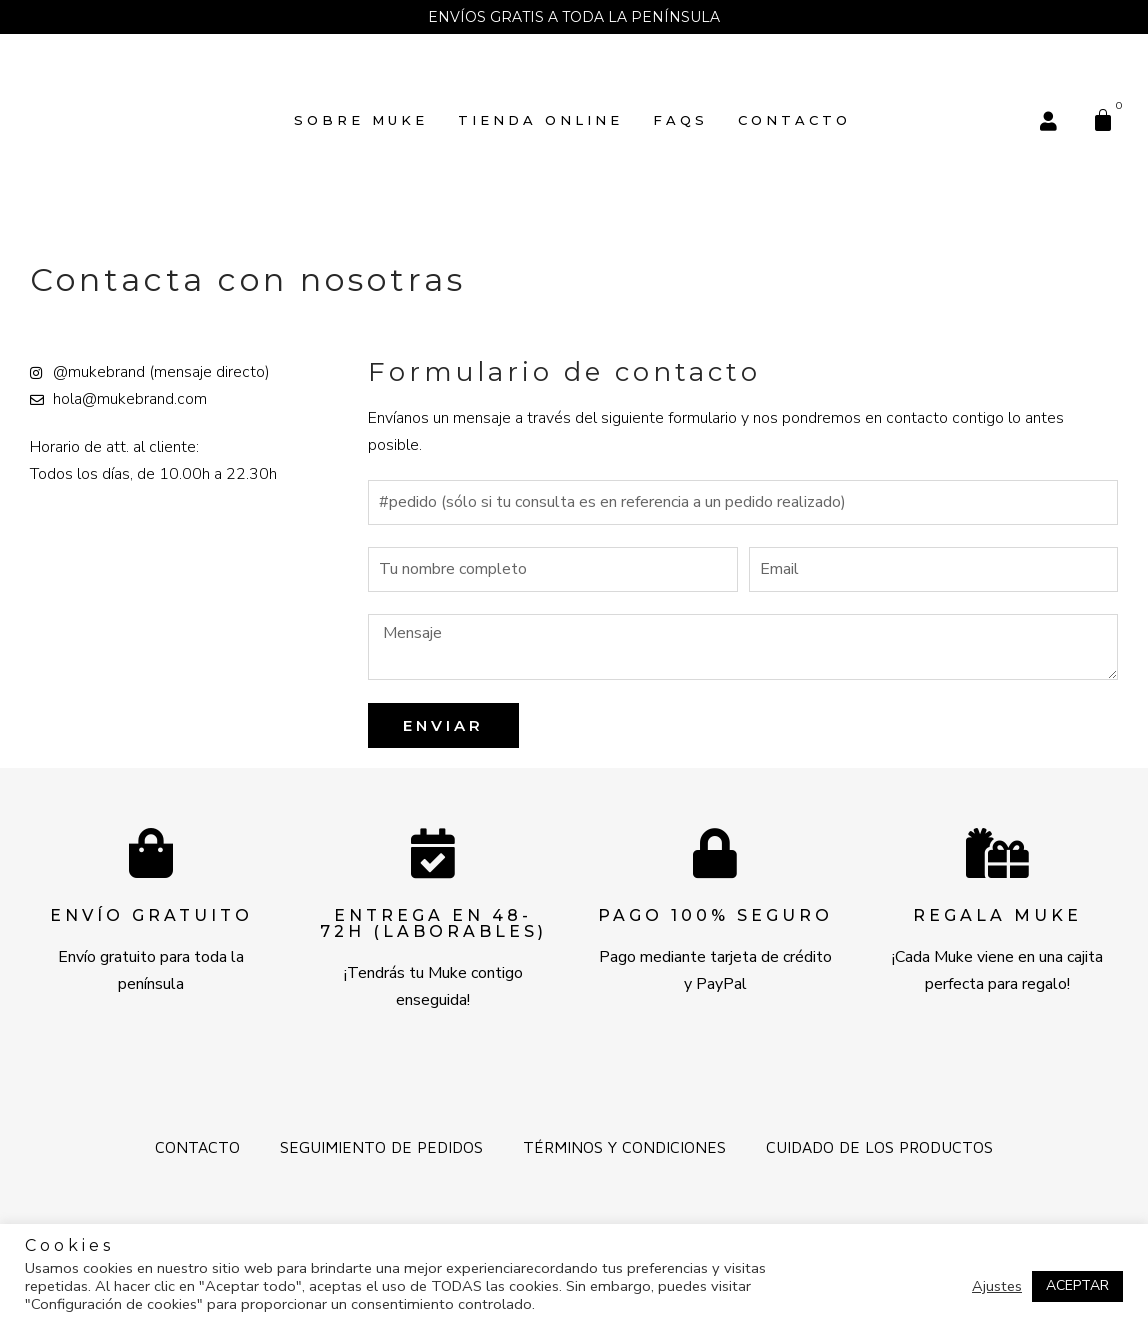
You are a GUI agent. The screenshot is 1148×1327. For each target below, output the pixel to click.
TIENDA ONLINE (540, 120)
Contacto (794, 120)
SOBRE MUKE (361, 120)
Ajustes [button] (997, 1286)
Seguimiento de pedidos (381, 1147)
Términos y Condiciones (624, 1147)
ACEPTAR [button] (1077, 1285)
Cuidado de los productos (879, 1147)
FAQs (680, 120)
